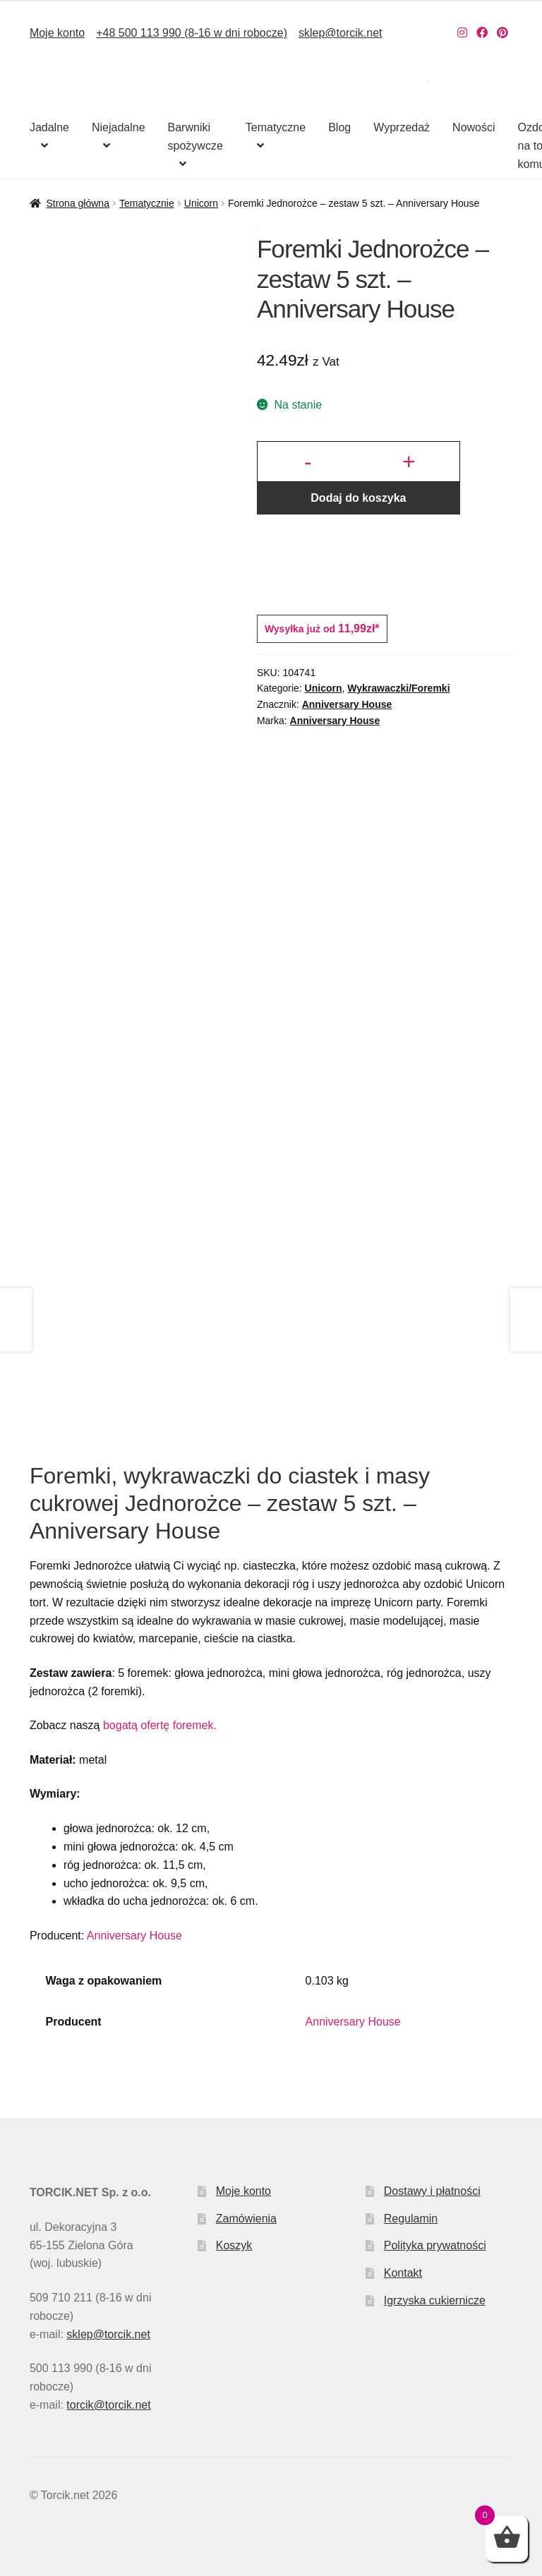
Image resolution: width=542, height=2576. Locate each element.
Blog (339, 127)
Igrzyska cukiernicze (435, 2300)
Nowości (473, 127)
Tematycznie (146, 203)
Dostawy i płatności (432, 2191)
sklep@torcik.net (341, 33)
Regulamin (411, 2219)
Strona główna (77, 203)
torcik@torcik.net (108, 2405)
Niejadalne (118, 127)
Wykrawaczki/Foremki (398, 688)
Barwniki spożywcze (195, 136)
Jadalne (49, 127)
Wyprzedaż (401, 127)
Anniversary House (347, 704)
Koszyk (234, 2245)
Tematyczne (276, 127)
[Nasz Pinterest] (502, 33)
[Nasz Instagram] (462, 33)
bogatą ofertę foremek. (160, 1725)
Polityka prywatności (435, 2245)
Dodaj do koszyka (358, 498)
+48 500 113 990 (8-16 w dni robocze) (191, 33)
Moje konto (57, 33)
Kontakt (403, 2273)
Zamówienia (246, 2219)
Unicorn (201, 203)
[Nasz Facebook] (482, 33)
